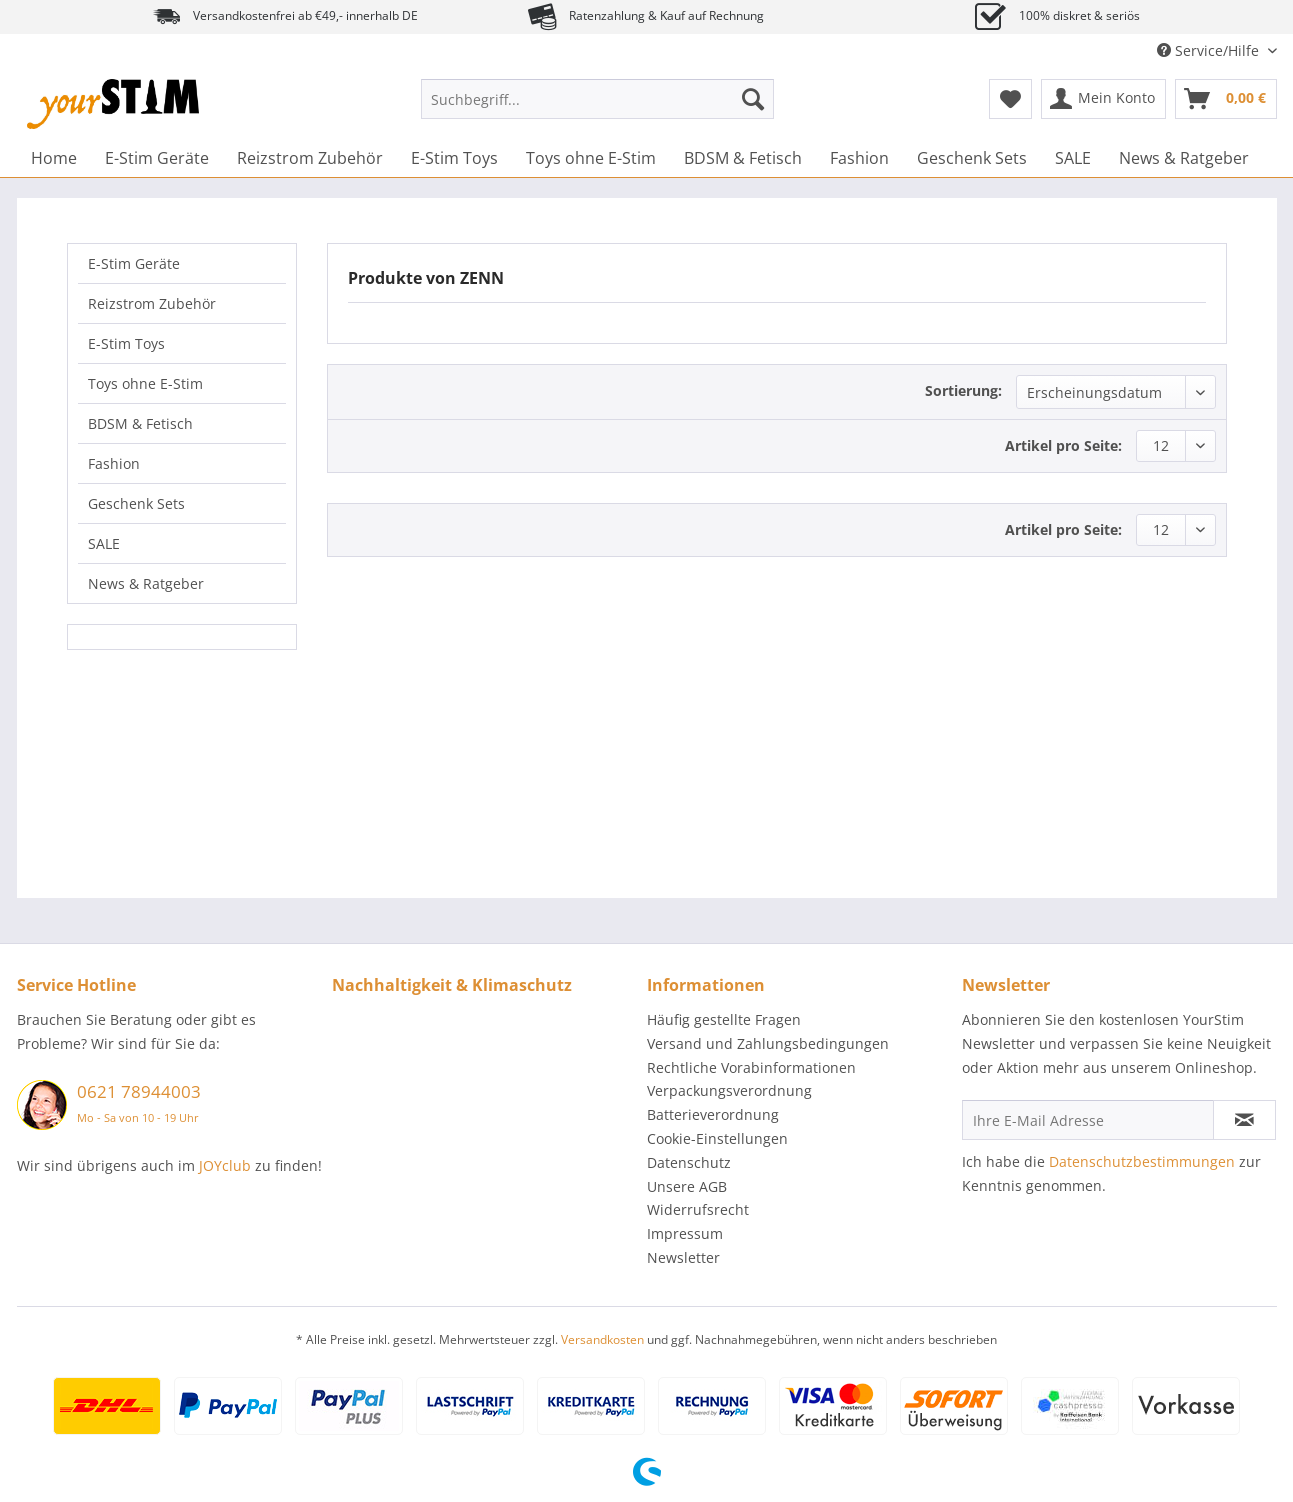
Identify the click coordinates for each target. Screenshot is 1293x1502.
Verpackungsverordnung (729, 1090)
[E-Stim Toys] (454, 158)
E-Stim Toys (126, 343)
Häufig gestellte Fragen (724, 1019)
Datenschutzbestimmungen (1142, 1161)
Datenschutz (689, 1162)
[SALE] (1073, 158)
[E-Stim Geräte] (157, 158)
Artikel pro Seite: (1063, 445)
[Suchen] (753, 99)
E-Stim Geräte (134, 263)
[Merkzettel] (1010, 99)
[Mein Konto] (1103, 99)
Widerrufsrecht (698, 1209)
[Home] (54, 158)
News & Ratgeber (146, 583)
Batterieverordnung (713, 1114)
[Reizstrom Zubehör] (310, 158)
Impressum (685, 1233)
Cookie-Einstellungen (717, 1138)
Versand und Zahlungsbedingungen (768, 1043)
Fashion (114, 463)
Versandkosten (602, 1339)
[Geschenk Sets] (972, 158)
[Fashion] (859, 158)
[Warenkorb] (1226, 99)
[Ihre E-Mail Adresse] (1088, 1120)
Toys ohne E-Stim (145, 383)
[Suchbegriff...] (597, 99)
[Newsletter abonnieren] (1244, 1120)
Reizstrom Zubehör (152, 303)
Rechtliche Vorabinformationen (751, 1067)
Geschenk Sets (136, 503)
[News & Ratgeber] (1184, 158)
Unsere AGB (687, 1186)
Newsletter (683, 1257)
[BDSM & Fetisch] (743, 158)
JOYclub (225, 1165)
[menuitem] (597, 108)
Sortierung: (963, 390)
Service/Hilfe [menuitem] (1210, 50)
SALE (104, 543)
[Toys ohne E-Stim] (591, 158)
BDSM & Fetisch (140, 423)
